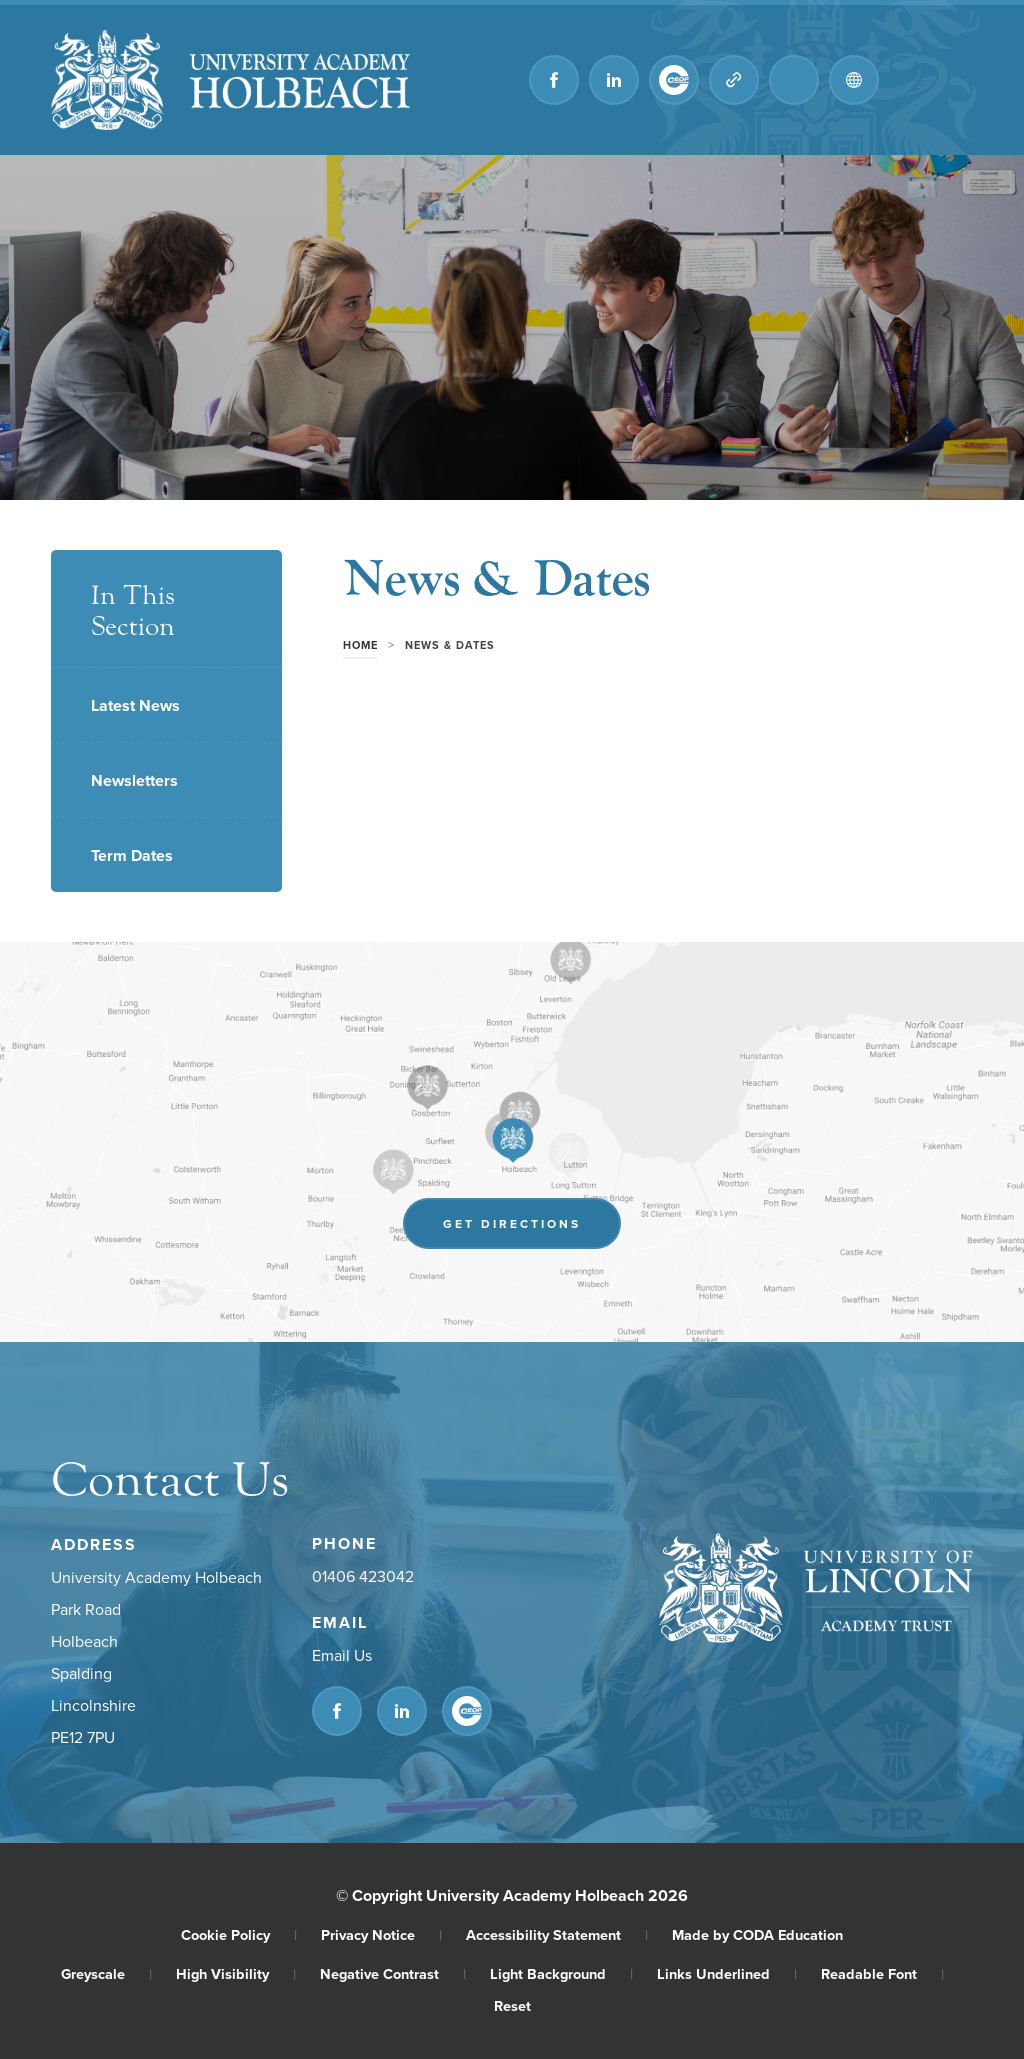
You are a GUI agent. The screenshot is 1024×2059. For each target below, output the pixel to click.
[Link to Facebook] (554, 80)
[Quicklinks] (734, 80)
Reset (512, 2005)
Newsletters (134, 780)
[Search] (794, 80)
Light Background (561, 1973)
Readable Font (882, 1973)
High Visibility (236, 1973)
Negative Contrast (393, 1973)
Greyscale (106, 1973)
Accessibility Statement (557, 1934)
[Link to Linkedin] (614, 80)
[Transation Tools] (854, 80)
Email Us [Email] (342, 1655)
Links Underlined (727, 1973)
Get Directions (512, 1223)
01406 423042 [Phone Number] (363, 1576)
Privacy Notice (381, 1934)
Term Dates (132, 855)
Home (360, 645)
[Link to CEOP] (674, 80)
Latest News (135, 705)
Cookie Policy (239, 1934)
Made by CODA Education (757, 1934)
